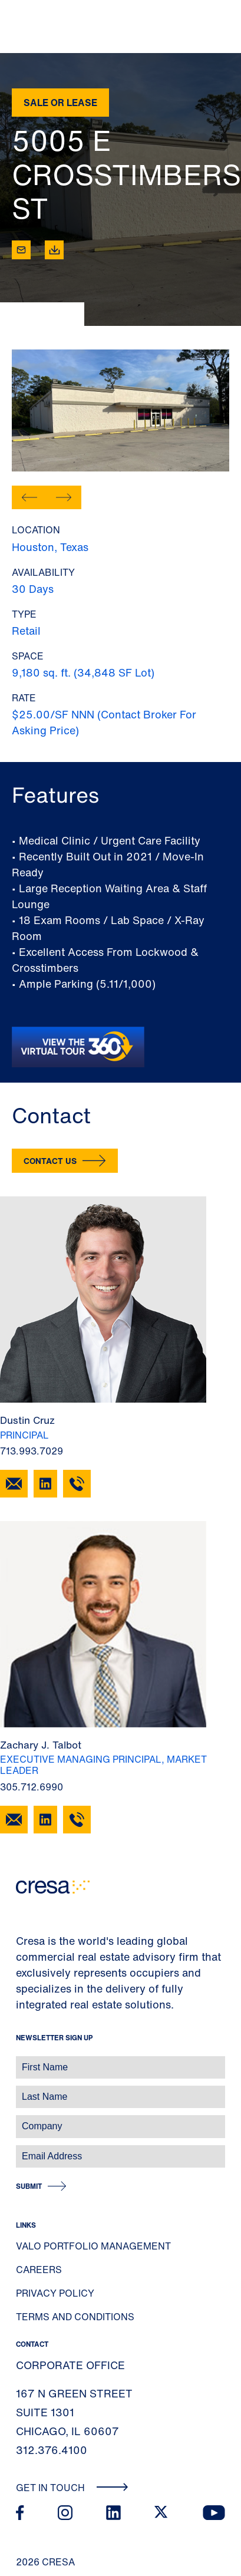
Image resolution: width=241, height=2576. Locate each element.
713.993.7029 (31, 1451)
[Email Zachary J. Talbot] (14, 1819)
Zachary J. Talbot (40, 1744)
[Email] (21, 249)
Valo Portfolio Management (93, 2246)
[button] (29, 497)
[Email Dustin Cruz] (14, 1484)
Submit (29, 2186)
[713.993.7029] (77, 1484)
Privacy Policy (55, 2293)
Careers (39, 2269)
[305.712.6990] (77, 1819)
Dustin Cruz (27, 1420)
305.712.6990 (31, 1787)
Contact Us (50, 1161)
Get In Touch (72, 2488)
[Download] (54, 249)
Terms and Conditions (75, 2317)
